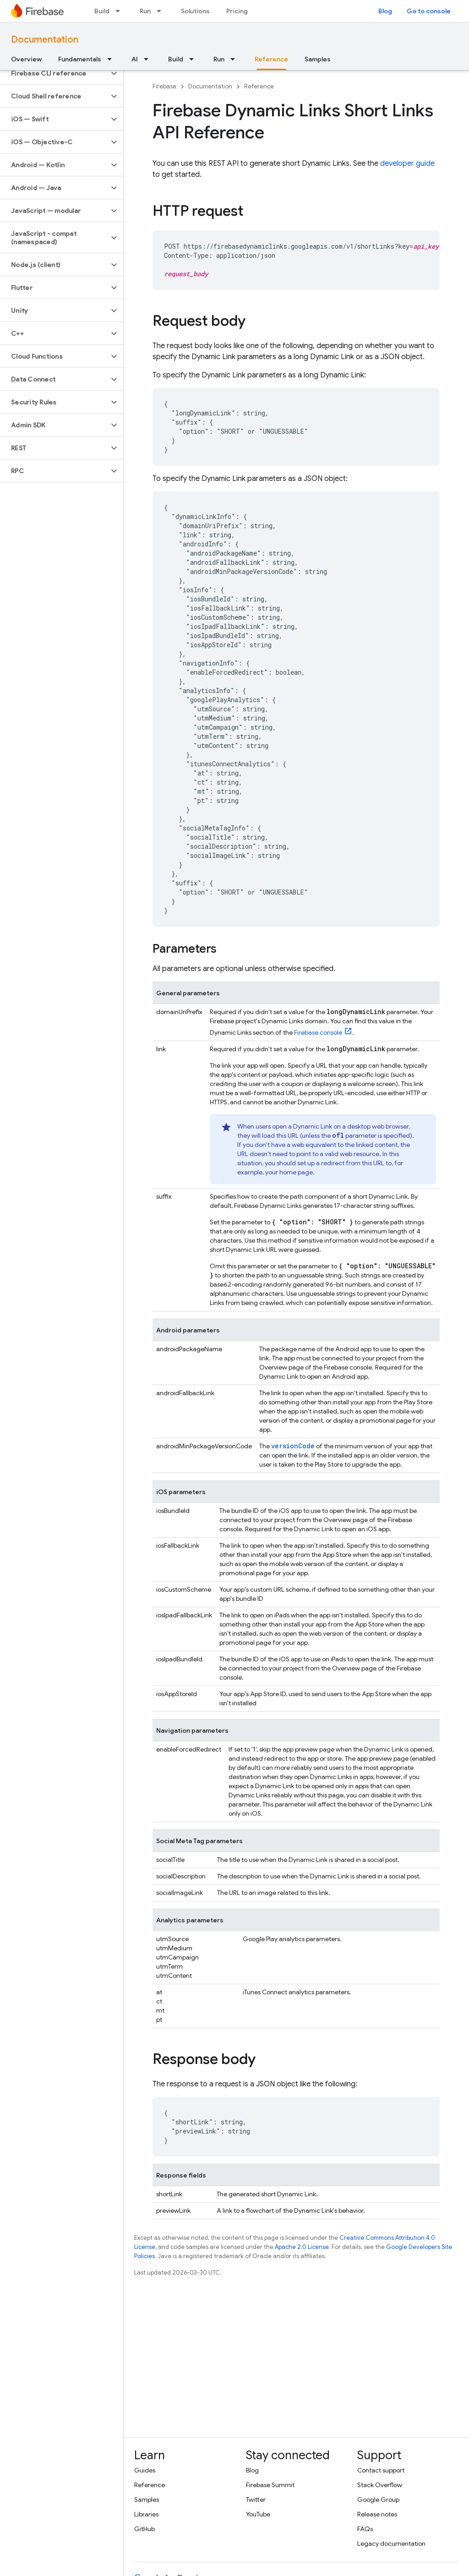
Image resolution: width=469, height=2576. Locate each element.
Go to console (429, 11)
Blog (385, 11)
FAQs (365, 2529)
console (318, 1032)
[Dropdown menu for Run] (162, 11)
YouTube (258, 2514)
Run (145, 11)
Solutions (195, 11)
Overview (26, 59)
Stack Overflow (379, 2485)
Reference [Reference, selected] (271, 59)
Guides (144, 2470)
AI (134, 59)
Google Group (378, 2499)
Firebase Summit (270, 2485)
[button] (54, 73)
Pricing (237, 11)
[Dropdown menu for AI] (149, 59)
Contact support (380, 2470)
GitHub (144, 2529)
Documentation (44, 39)
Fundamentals (79, 59)
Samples (318, 59)
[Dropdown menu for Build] (120, 11)
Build (101, 11)
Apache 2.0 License (302, 2247)
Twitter (256, 2499)
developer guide (407, 163)
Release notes (377, 2514)
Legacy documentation (391, 2543)
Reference (259, 86)
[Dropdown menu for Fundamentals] (112, 59)
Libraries (146, 2514)
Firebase (164, 86)
